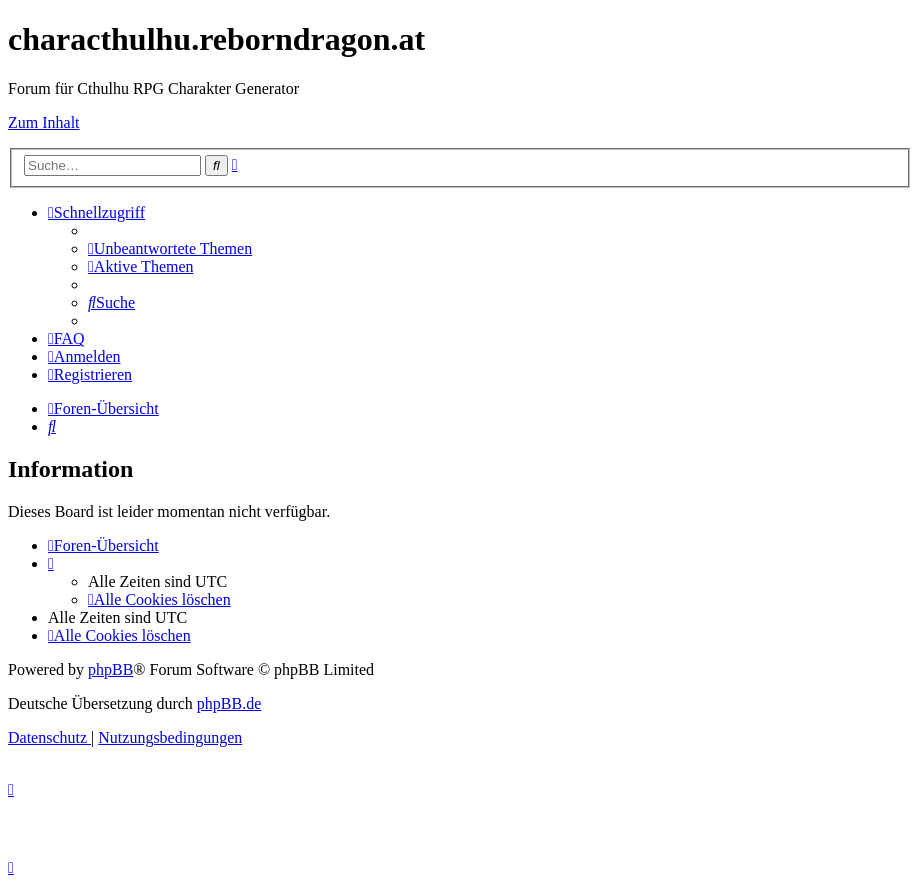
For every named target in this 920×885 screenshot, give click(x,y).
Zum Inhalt (44, 122)
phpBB (110, 669)
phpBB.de (229, 703)
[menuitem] (170, 248)
